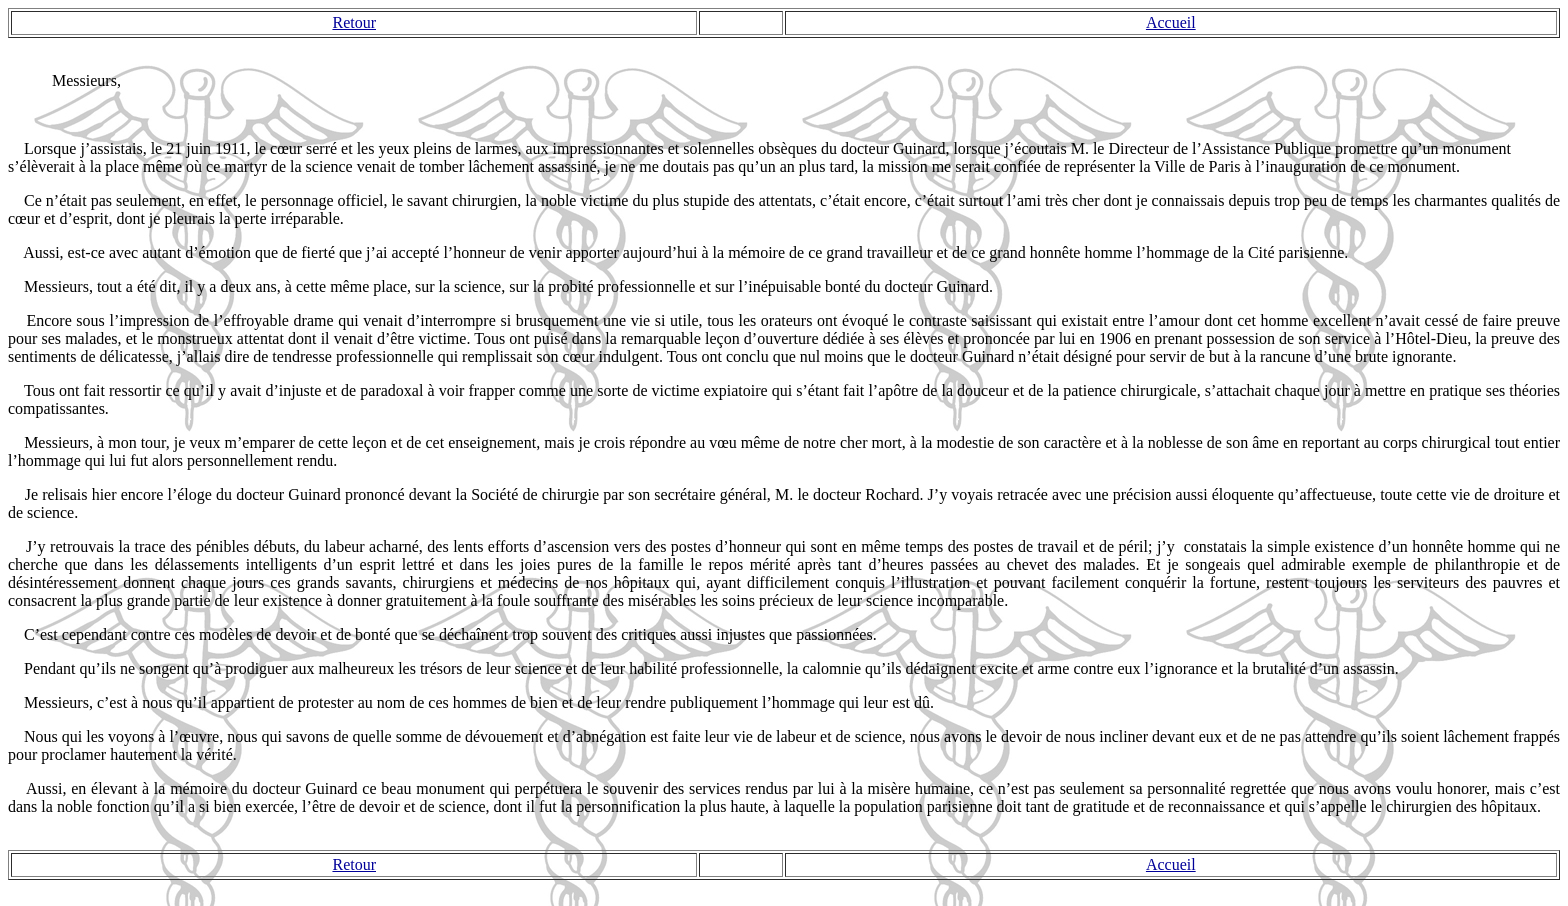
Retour (354, 22)
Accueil (1171, 22)
